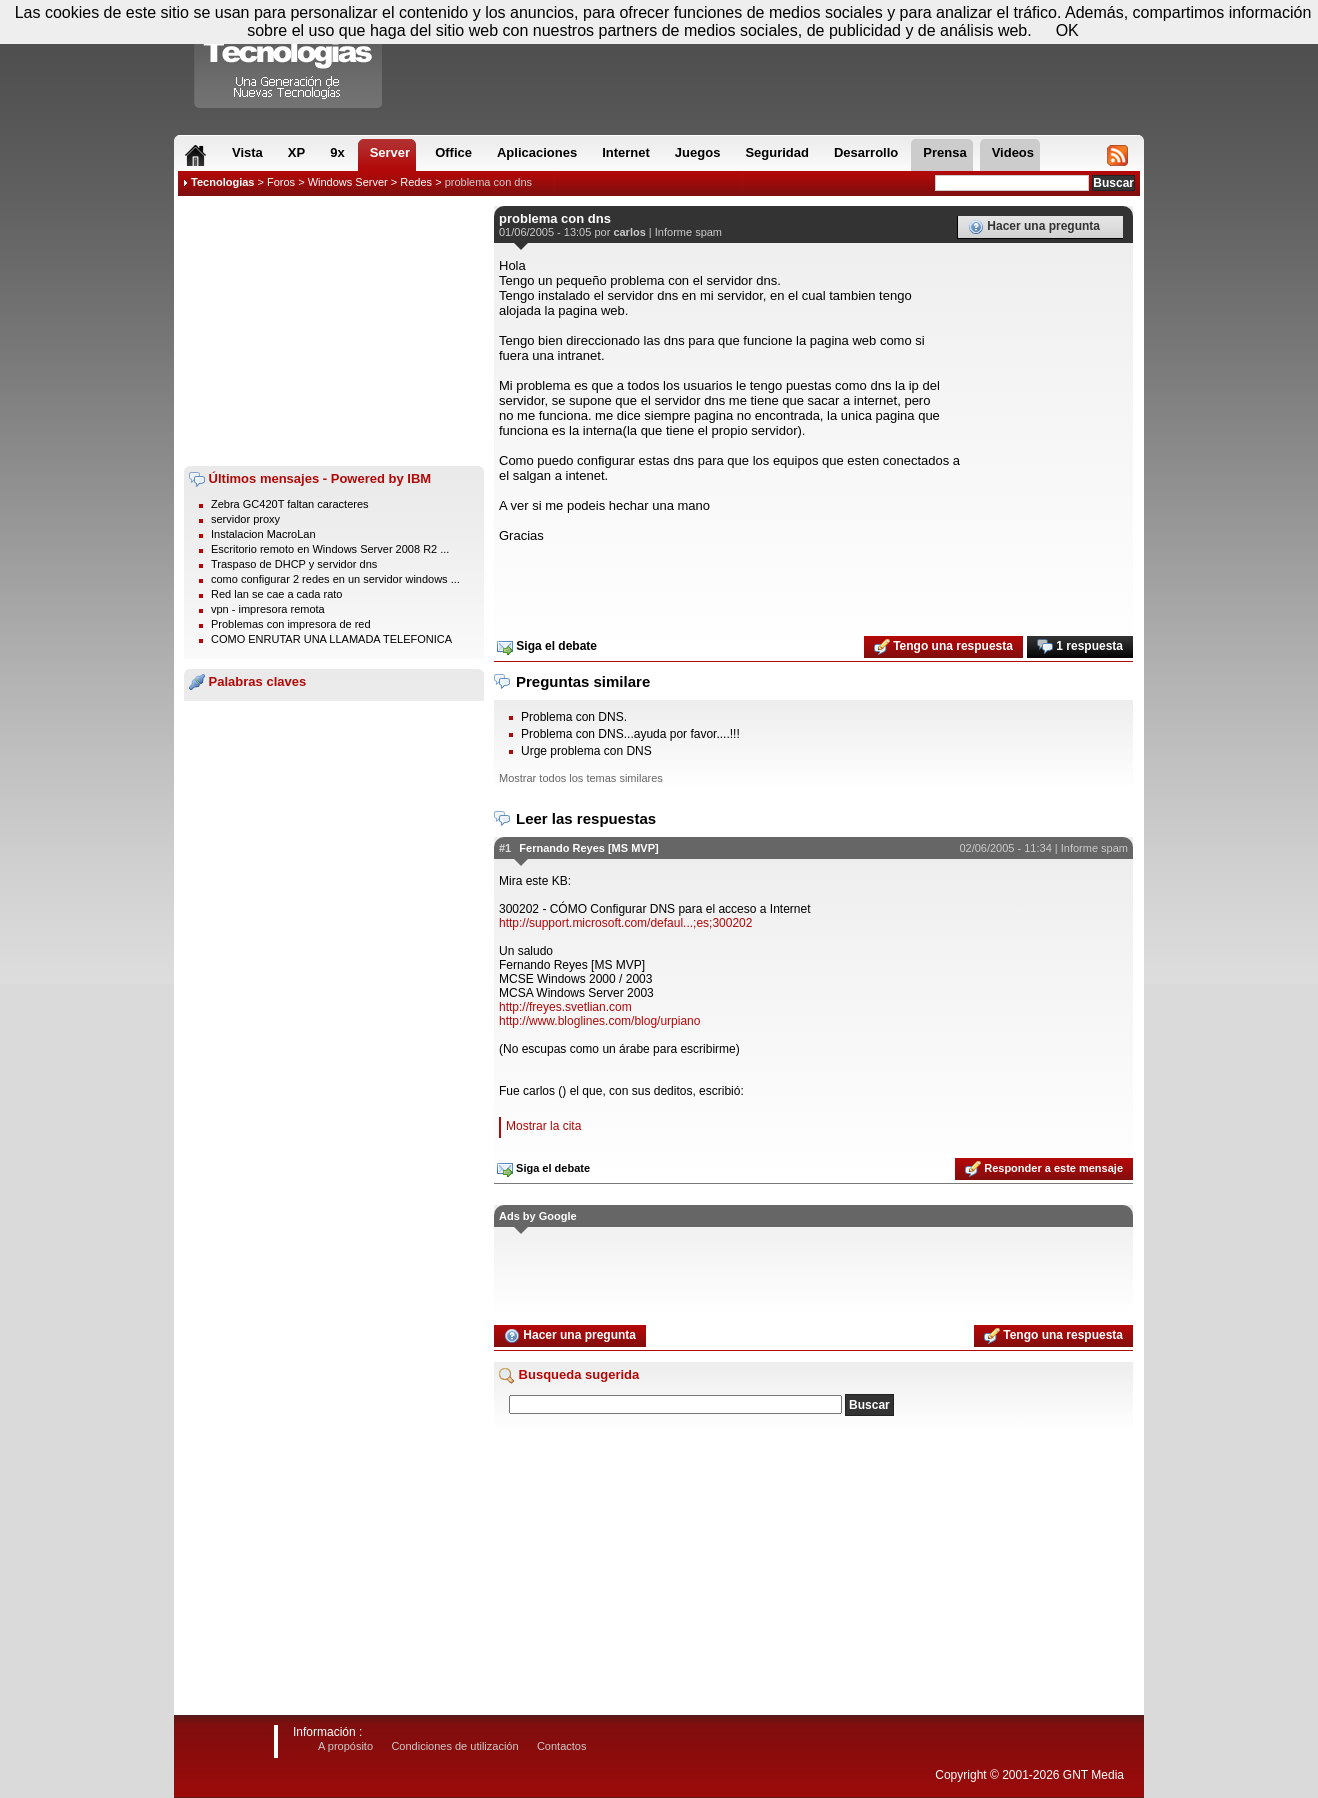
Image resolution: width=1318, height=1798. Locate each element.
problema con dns (488, 182)
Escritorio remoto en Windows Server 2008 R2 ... (330, 549)
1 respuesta (1080, 647)
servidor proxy (245, 519)
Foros (281, 182)
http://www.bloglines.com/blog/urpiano (599, 1021)
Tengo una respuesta (943, 647)
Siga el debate (547, 647)
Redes (416, 182)
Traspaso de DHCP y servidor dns (294, 564)
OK (1067, 30)
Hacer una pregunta (1034, 227)
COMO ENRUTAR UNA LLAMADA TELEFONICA (331, 639)
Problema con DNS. (574, 717)
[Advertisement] (334, 331)
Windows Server (348, 182)
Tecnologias (222, 182)
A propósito (345, 1746)
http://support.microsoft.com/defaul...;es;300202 (625, 923)
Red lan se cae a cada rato (276, 594)
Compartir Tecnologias (289, 59)
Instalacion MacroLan (263, 534)
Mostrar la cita (543, 1126)
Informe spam (688, 232)
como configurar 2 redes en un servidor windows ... (335, 579)
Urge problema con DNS (586, 751)
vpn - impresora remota (268, 609)
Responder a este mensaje (1044, 1169)
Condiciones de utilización (454, 1746)
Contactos (562, 1746)
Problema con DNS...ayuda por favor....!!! (630, 734)
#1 (505, 848)
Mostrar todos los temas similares (581, 778)
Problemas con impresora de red (291, 624)
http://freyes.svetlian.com (565, 1007)
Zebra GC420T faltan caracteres (290, 504)
